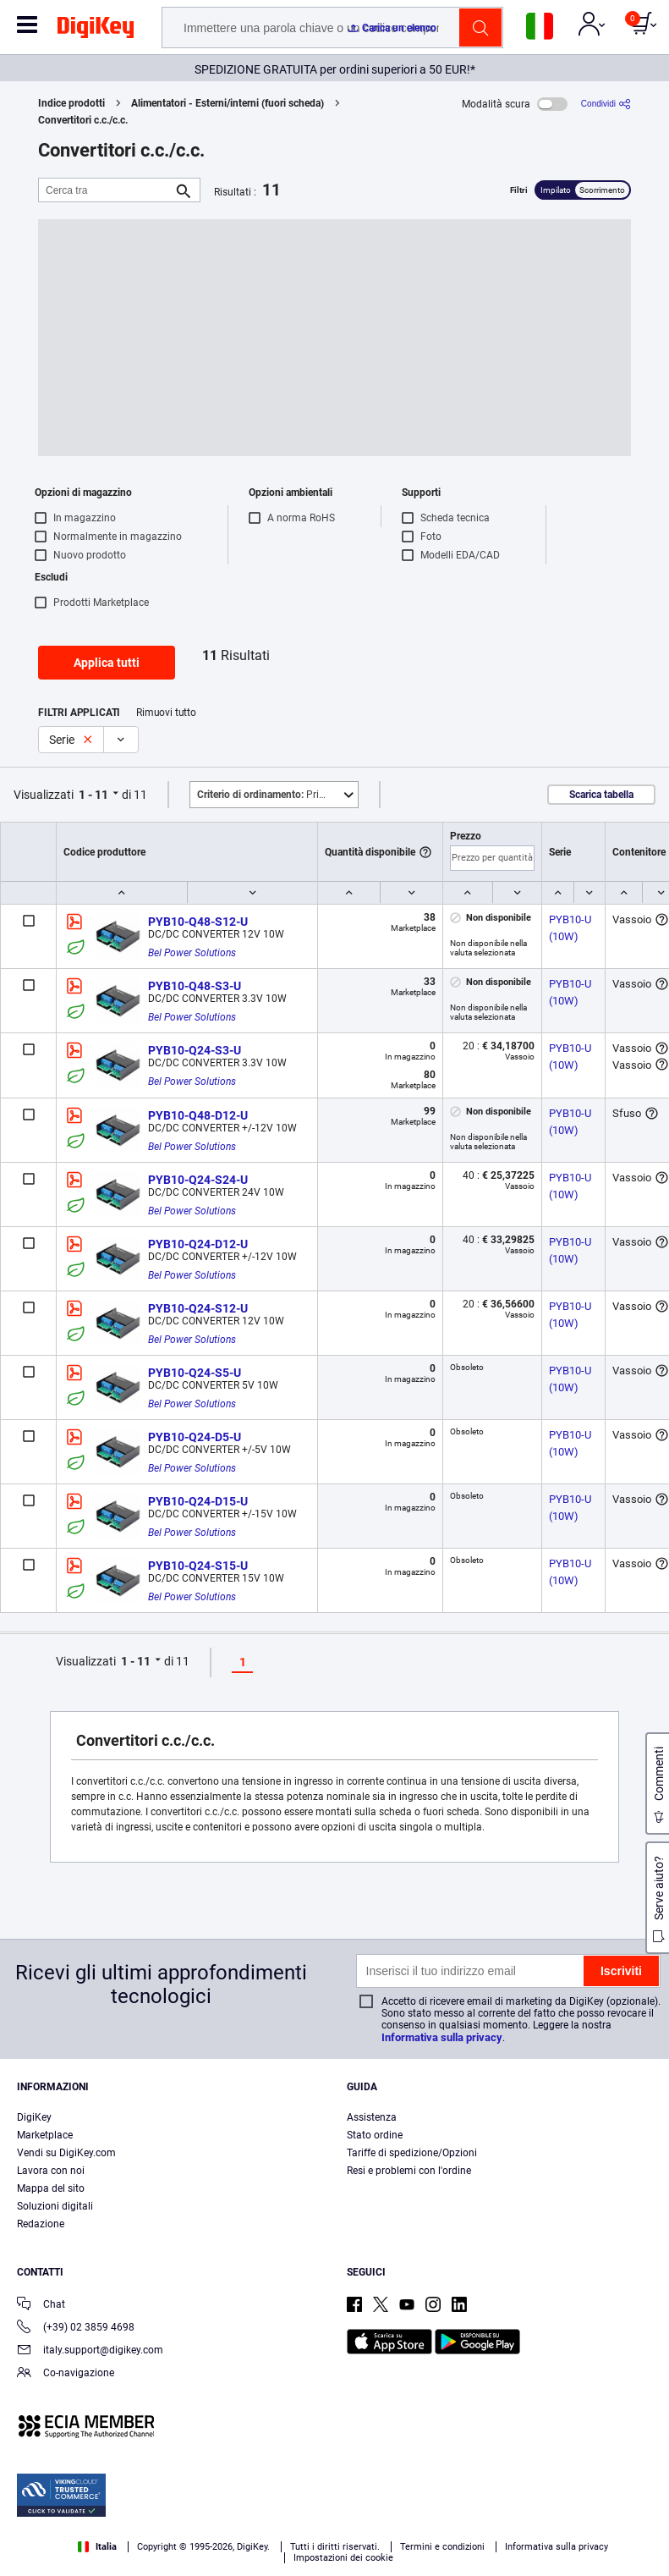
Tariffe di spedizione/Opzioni (412, 2153)
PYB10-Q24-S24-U (198, 1179)
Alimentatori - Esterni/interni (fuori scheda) (227, 103)
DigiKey (34, 2117)
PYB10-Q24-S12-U (198, 1308)
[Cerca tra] (106, 190)
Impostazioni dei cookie (343, 2557)
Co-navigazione (65, 2374)
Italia (97, 2546)
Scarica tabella (601, 795)
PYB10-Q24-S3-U (194, 1050)
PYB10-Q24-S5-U (194, 1372)
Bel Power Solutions (192, 953)
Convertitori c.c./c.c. (83, 120)
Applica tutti (107, 662)
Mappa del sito (51, 2188)
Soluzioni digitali (55, 2206)
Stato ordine (375, 2135)
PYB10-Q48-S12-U (198, 921)
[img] (96, 30)
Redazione (40, 2224)
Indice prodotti (71, 103)
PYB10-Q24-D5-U (194, 1437)
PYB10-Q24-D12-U (198, 1244)
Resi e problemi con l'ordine (409, 2171)
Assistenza (372, 2117)
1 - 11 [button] (93, 794)
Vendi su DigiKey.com (66, 2153)
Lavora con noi (51, 2171)
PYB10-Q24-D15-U (198, 1501)
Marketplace (45, 2135)
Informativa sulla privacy (441, 2037)
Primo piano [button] (277, 795)
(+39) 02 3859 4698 (75, 2328)
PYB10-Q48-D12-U (198, 1115)
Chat (41, 2306)
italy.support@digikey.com (90, 2351)
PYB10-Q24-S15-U (198, 1565)
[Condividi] (606, 104)
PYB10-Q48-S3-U (194, 986)
